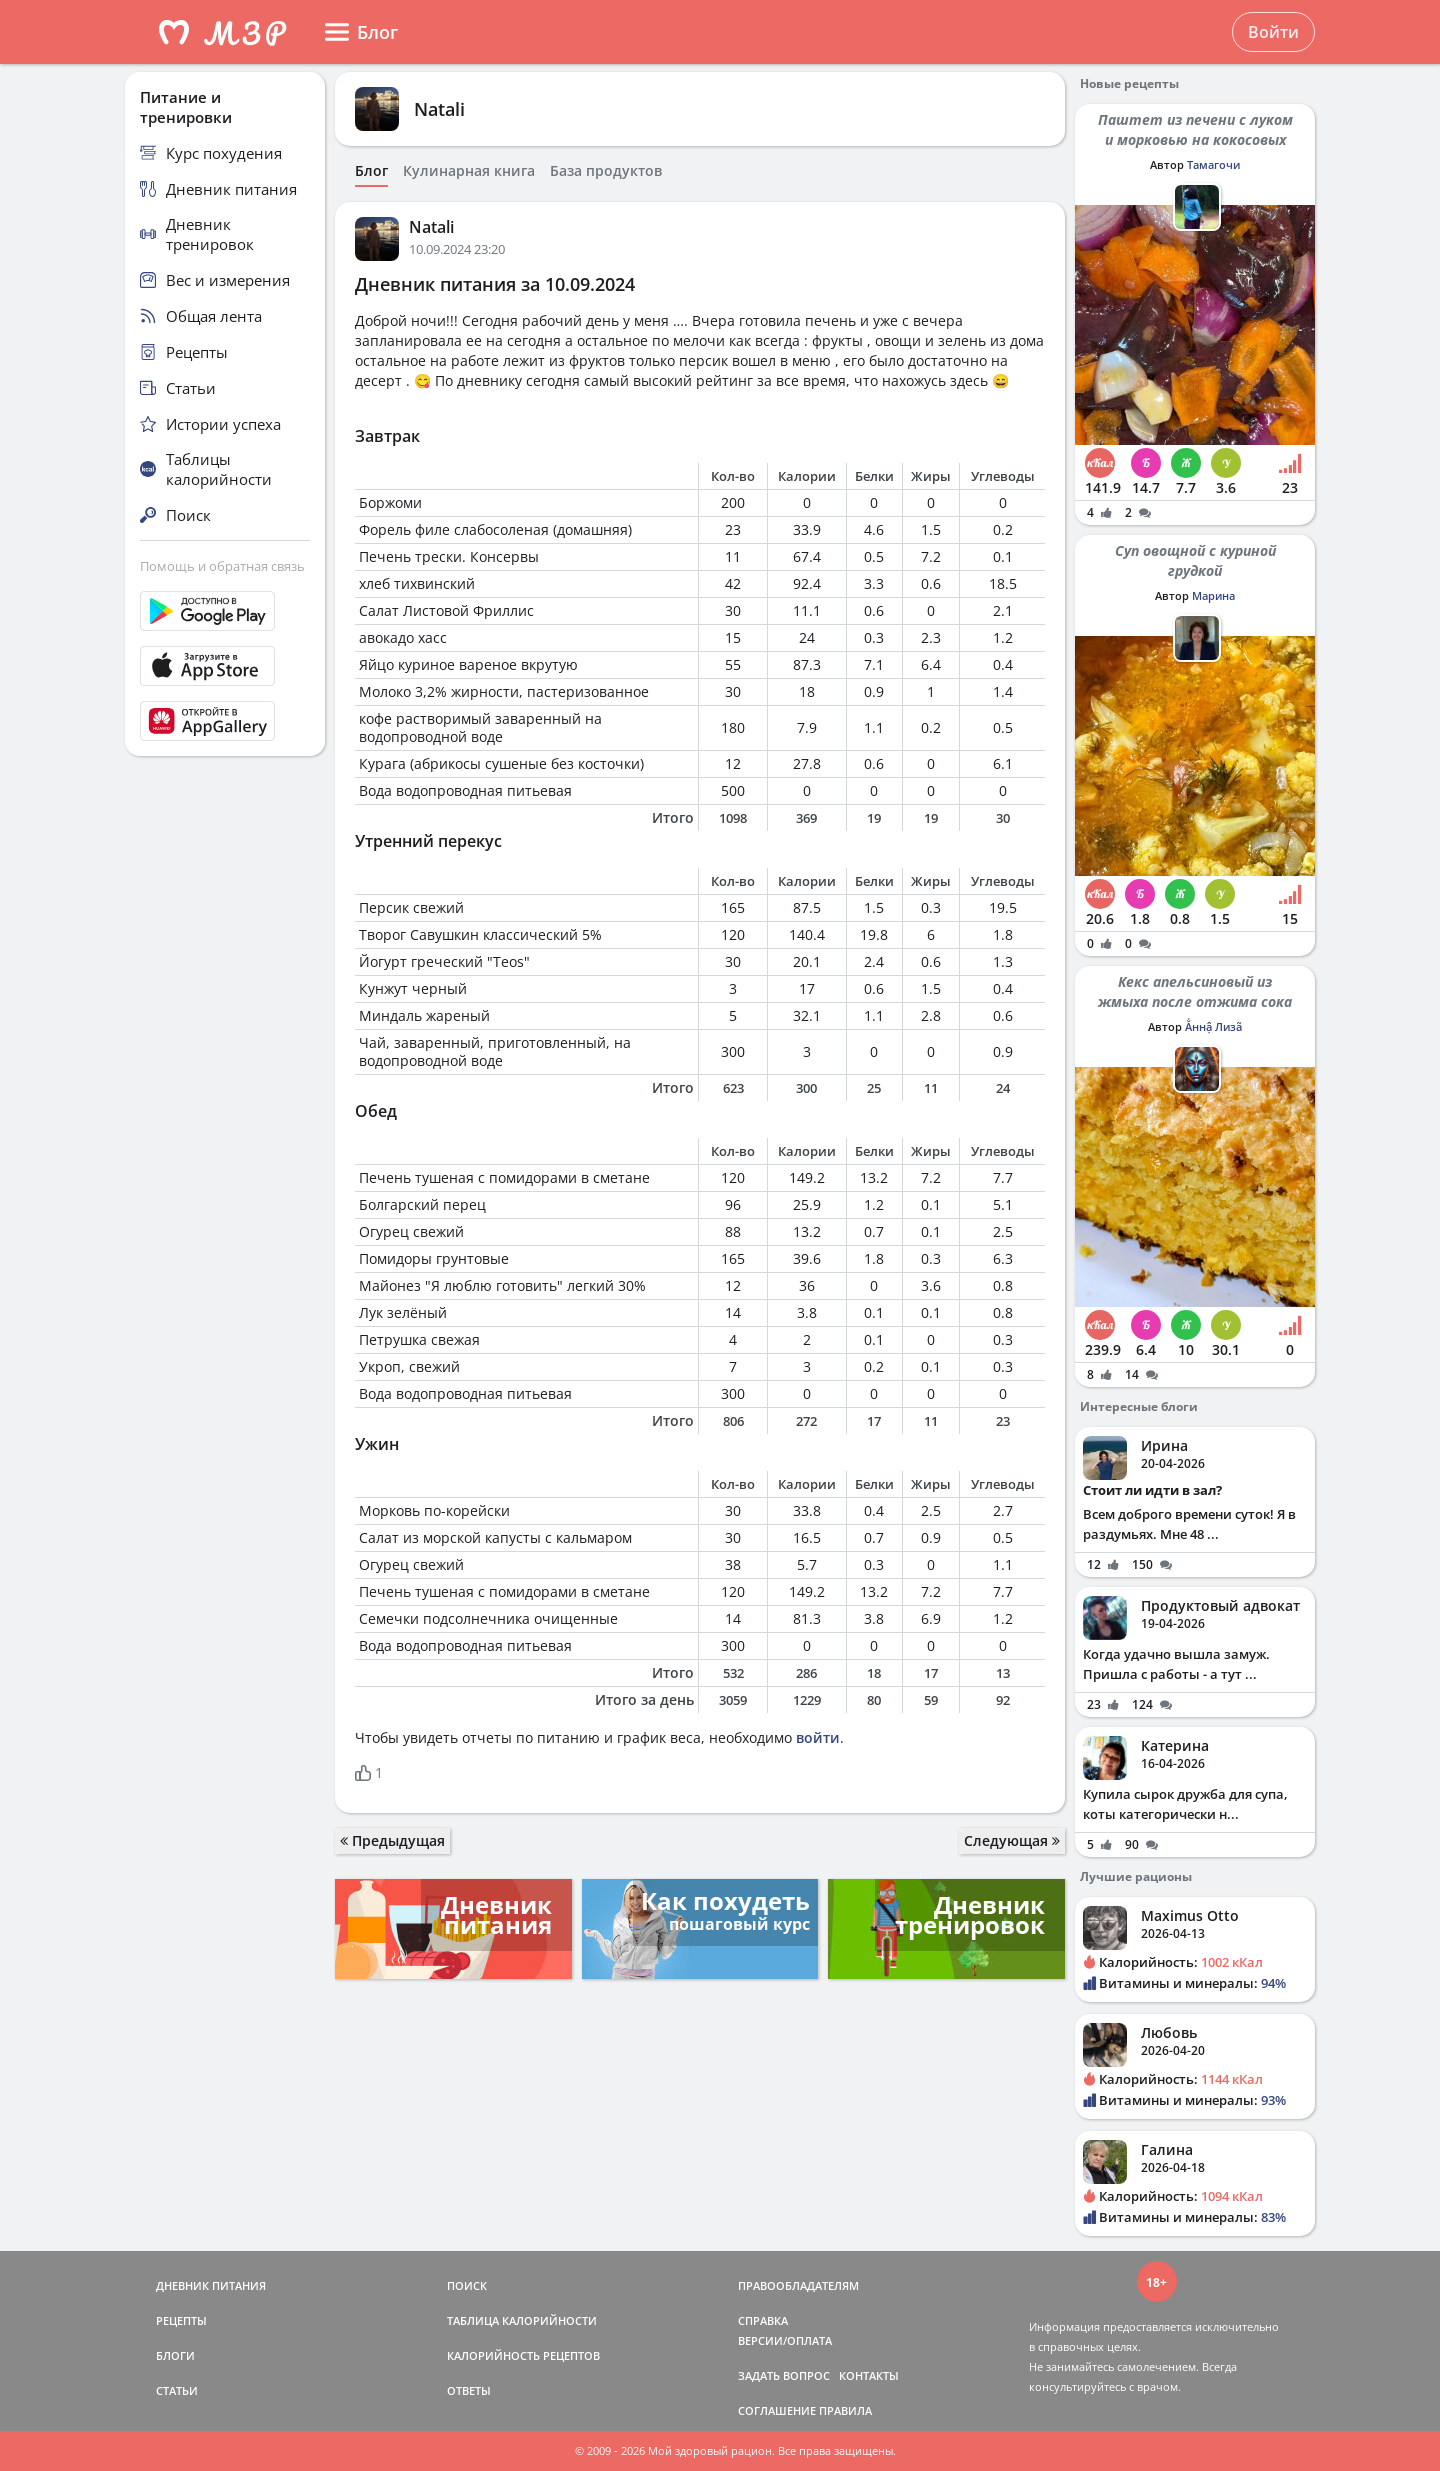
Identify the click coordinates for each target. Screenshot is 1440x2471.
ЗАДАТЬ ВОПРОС (784, 2375)
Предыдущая (392, 1840)
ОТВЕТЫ (469, 2390)
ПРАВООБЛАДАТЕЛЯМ (798, 2285)
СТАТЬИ (177, 2390)
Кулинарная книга (469, 171)
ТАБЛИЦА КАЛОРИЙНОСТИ (522, 2320)
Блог (371, 171)
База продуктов (606, 171)
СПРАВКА (763, 2320)
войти (818, 1737)
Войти (1273, 32)
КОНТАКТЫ (869, 2375)
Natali (439, 109)
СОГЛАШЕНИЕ (777, 2410)
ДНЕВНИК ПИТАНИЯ (211, 2285)
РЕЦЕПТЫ (181, 2320)
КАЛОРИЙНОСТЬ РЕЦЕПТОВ (523, 2355)
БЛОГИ (175, 2355)
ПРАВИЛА (845, 2410)
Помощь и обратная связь (222, 566)
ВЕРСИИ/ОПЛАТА (785, 2340)
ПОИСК (467, 2285)
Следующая (1012, 1840)
